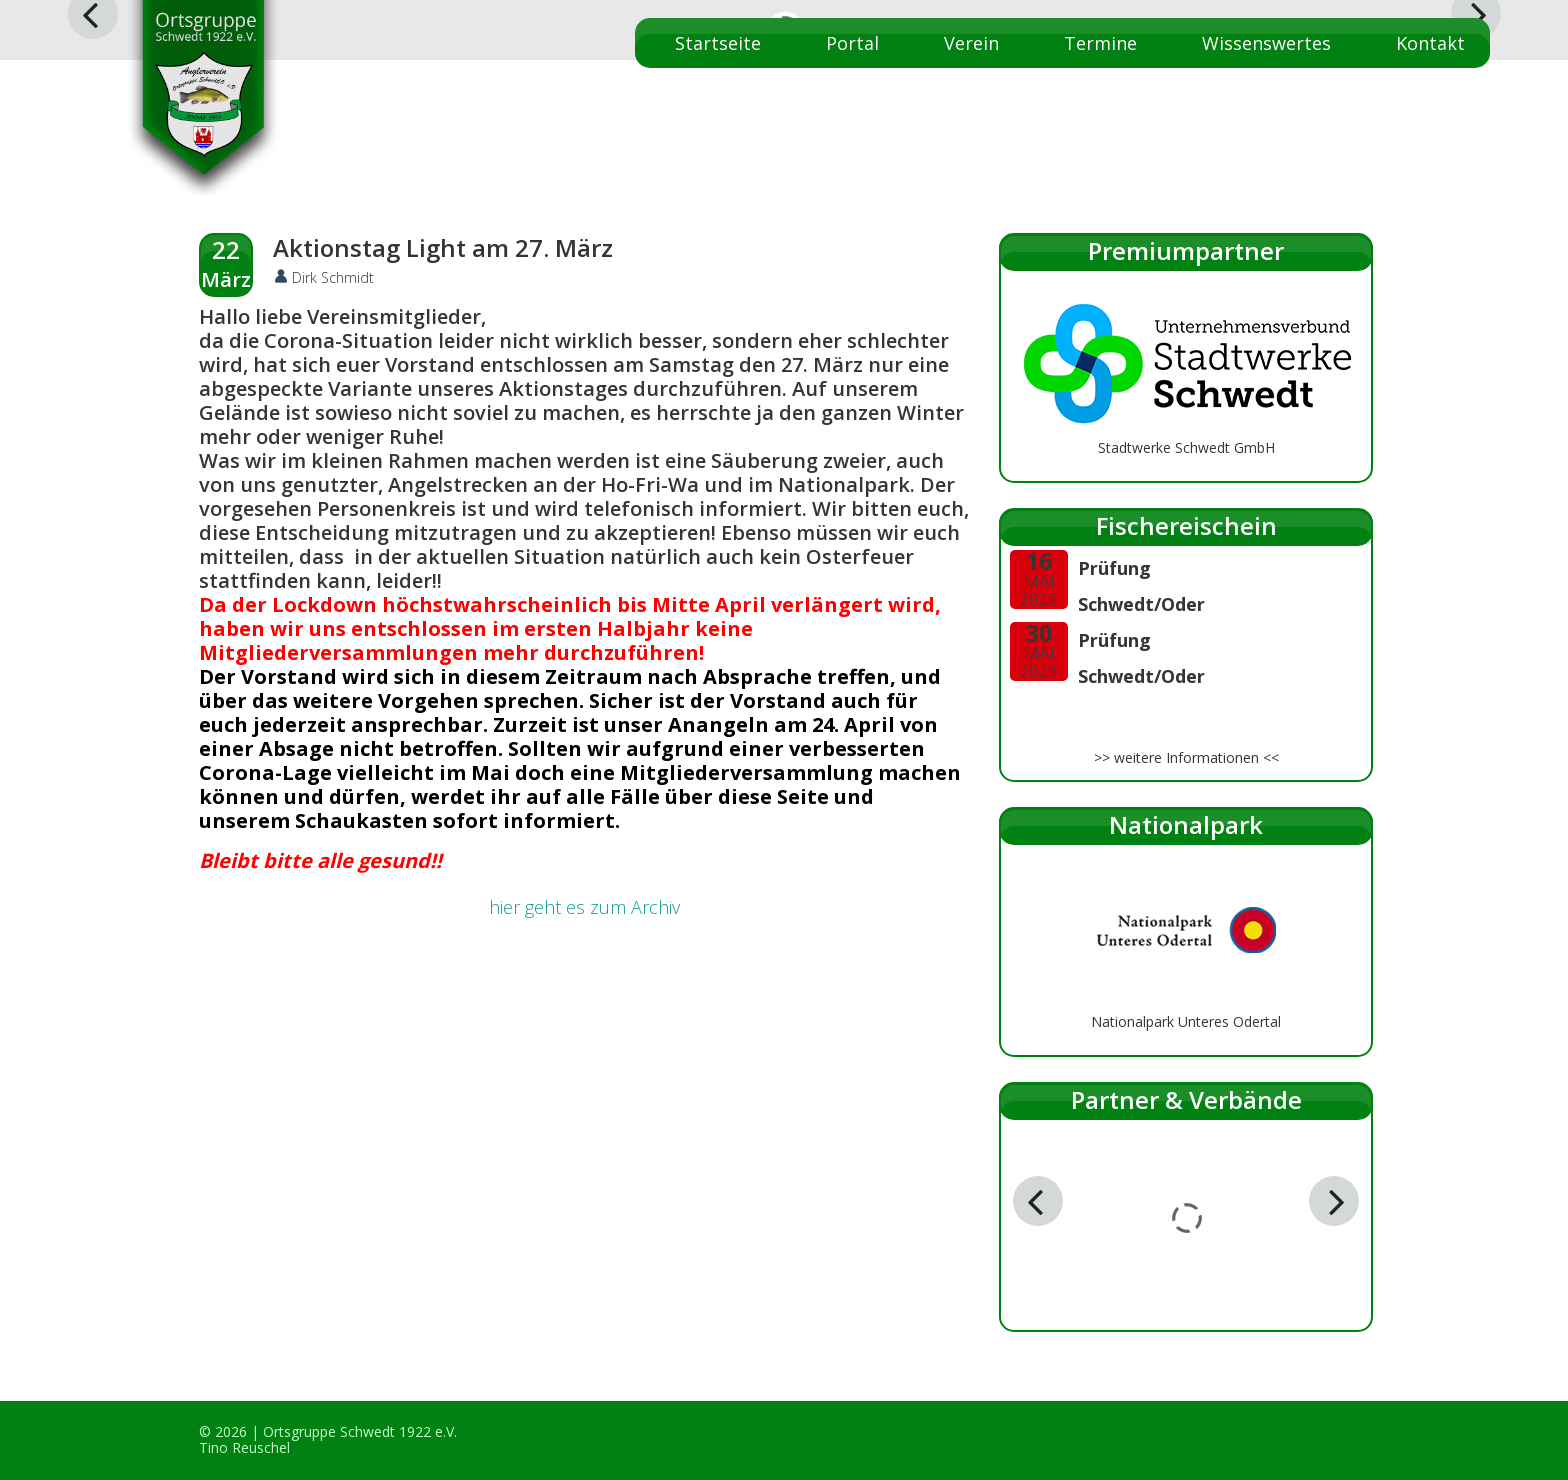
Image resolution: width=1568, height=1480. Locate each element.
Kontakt (1430, 43)
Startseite (718, 43)
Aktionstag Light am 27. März (443, 247)
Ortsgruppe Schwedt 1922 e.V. (360, 1431)
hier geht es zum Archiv (584, 907)
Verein (971, 43)
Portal (852, 43)
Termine (1100, 43)
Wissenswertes (1266, 43)
